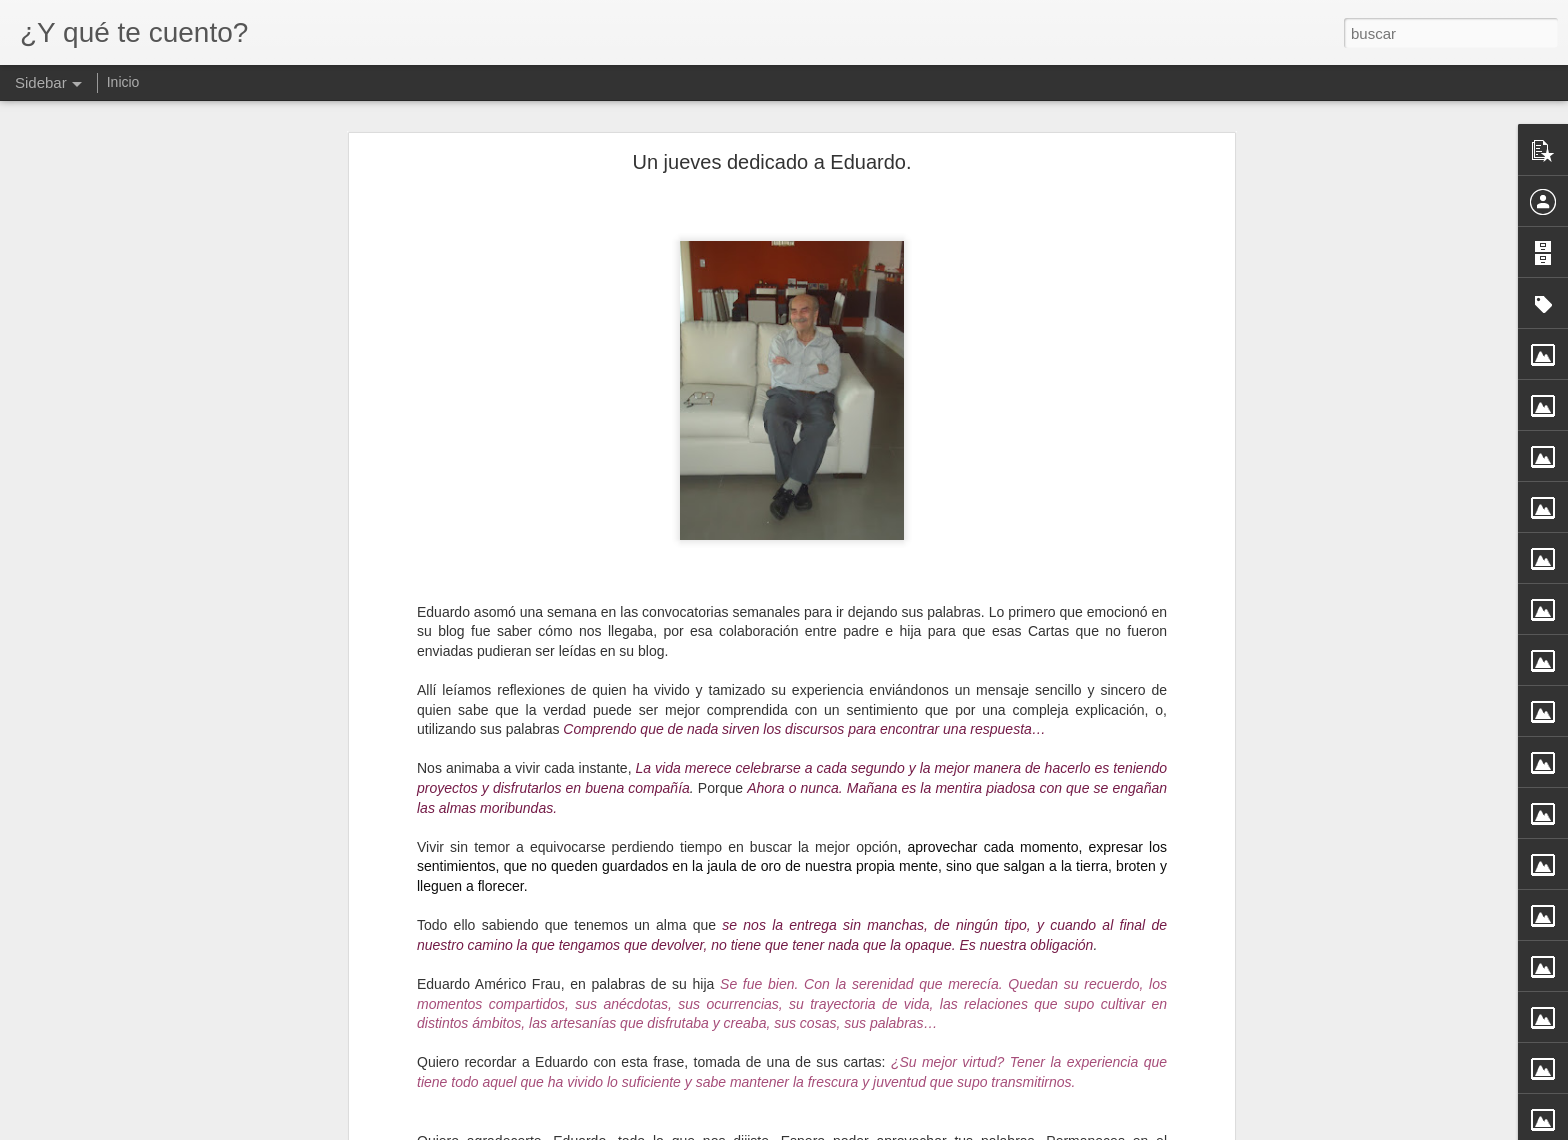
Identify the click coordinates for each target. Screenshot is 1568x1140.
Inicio (123, 82)
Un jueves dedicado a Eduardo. (771, 162)
